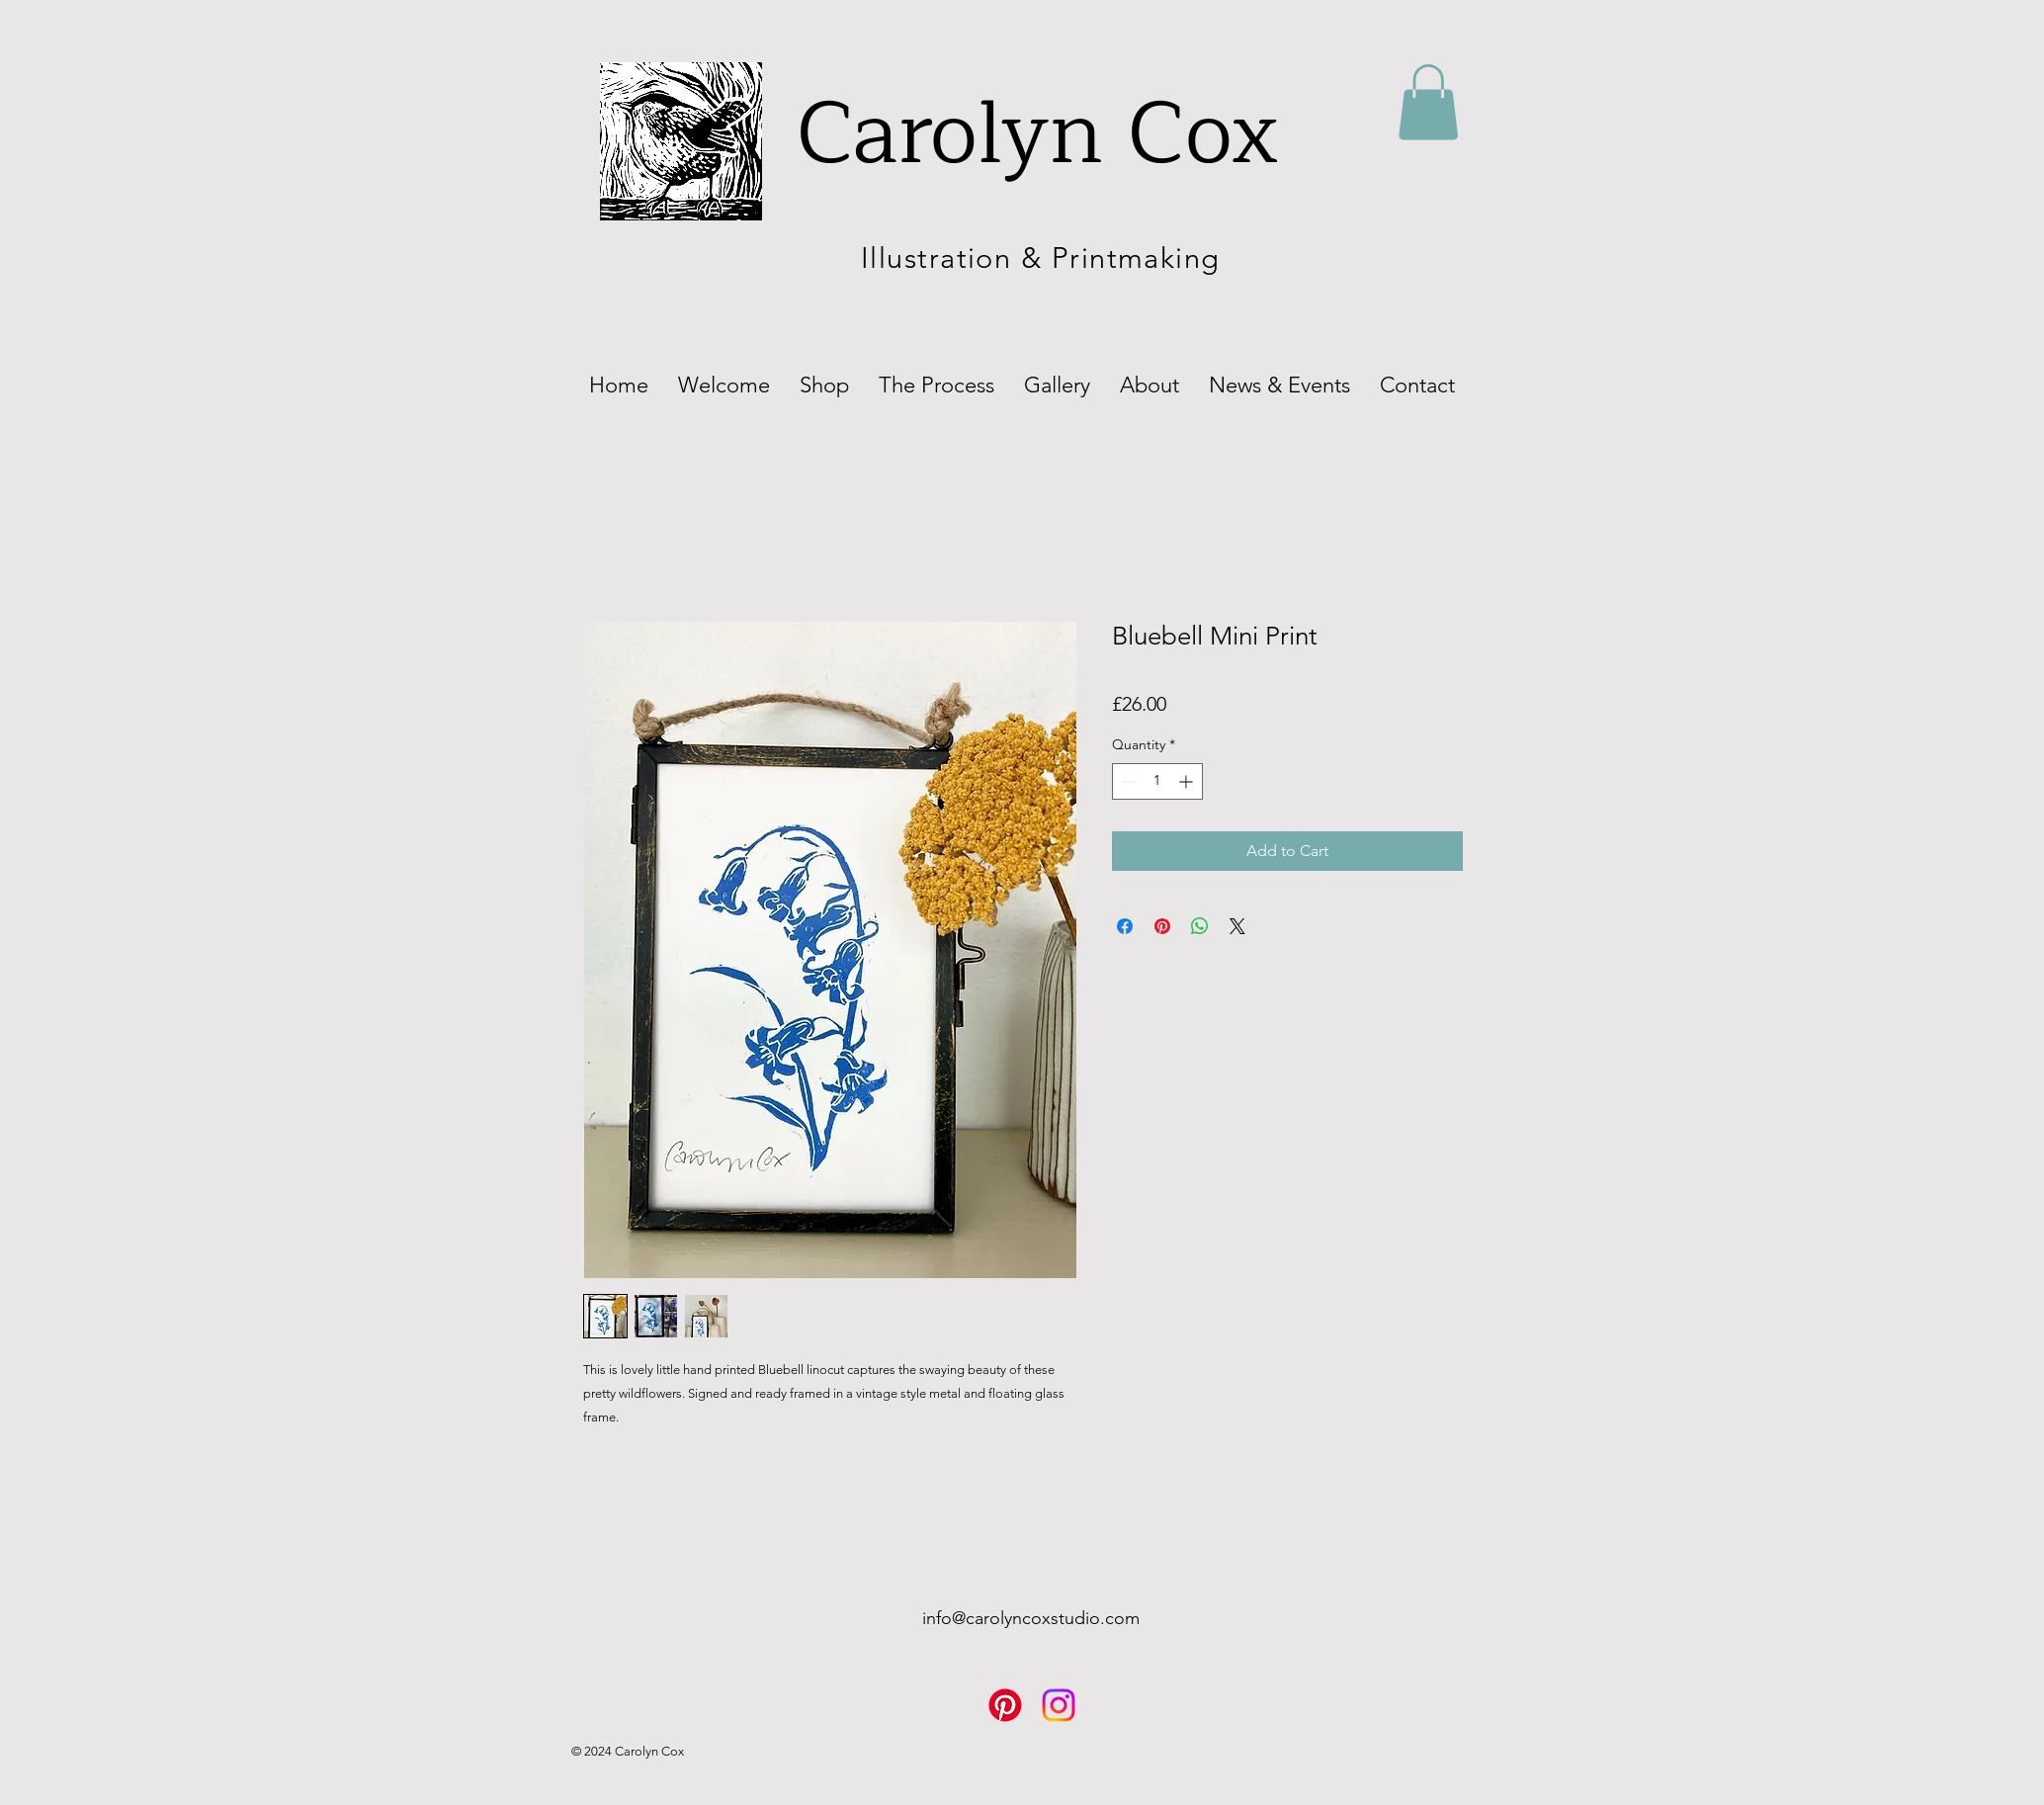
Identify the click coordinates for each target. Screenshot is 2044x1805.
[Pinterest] (1005, 1705)
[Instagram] (1058, 1705)
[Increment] (1187, 781)
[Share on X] (1237, 926)
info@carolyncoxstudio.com (1031, 1618)
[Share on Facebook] (1125, 926)
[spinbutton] (1157, 781)
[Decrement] (1127, 781)
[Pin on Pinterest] (1162, 926)
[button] (1428, 101)
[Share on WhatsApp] (1200, 926)
